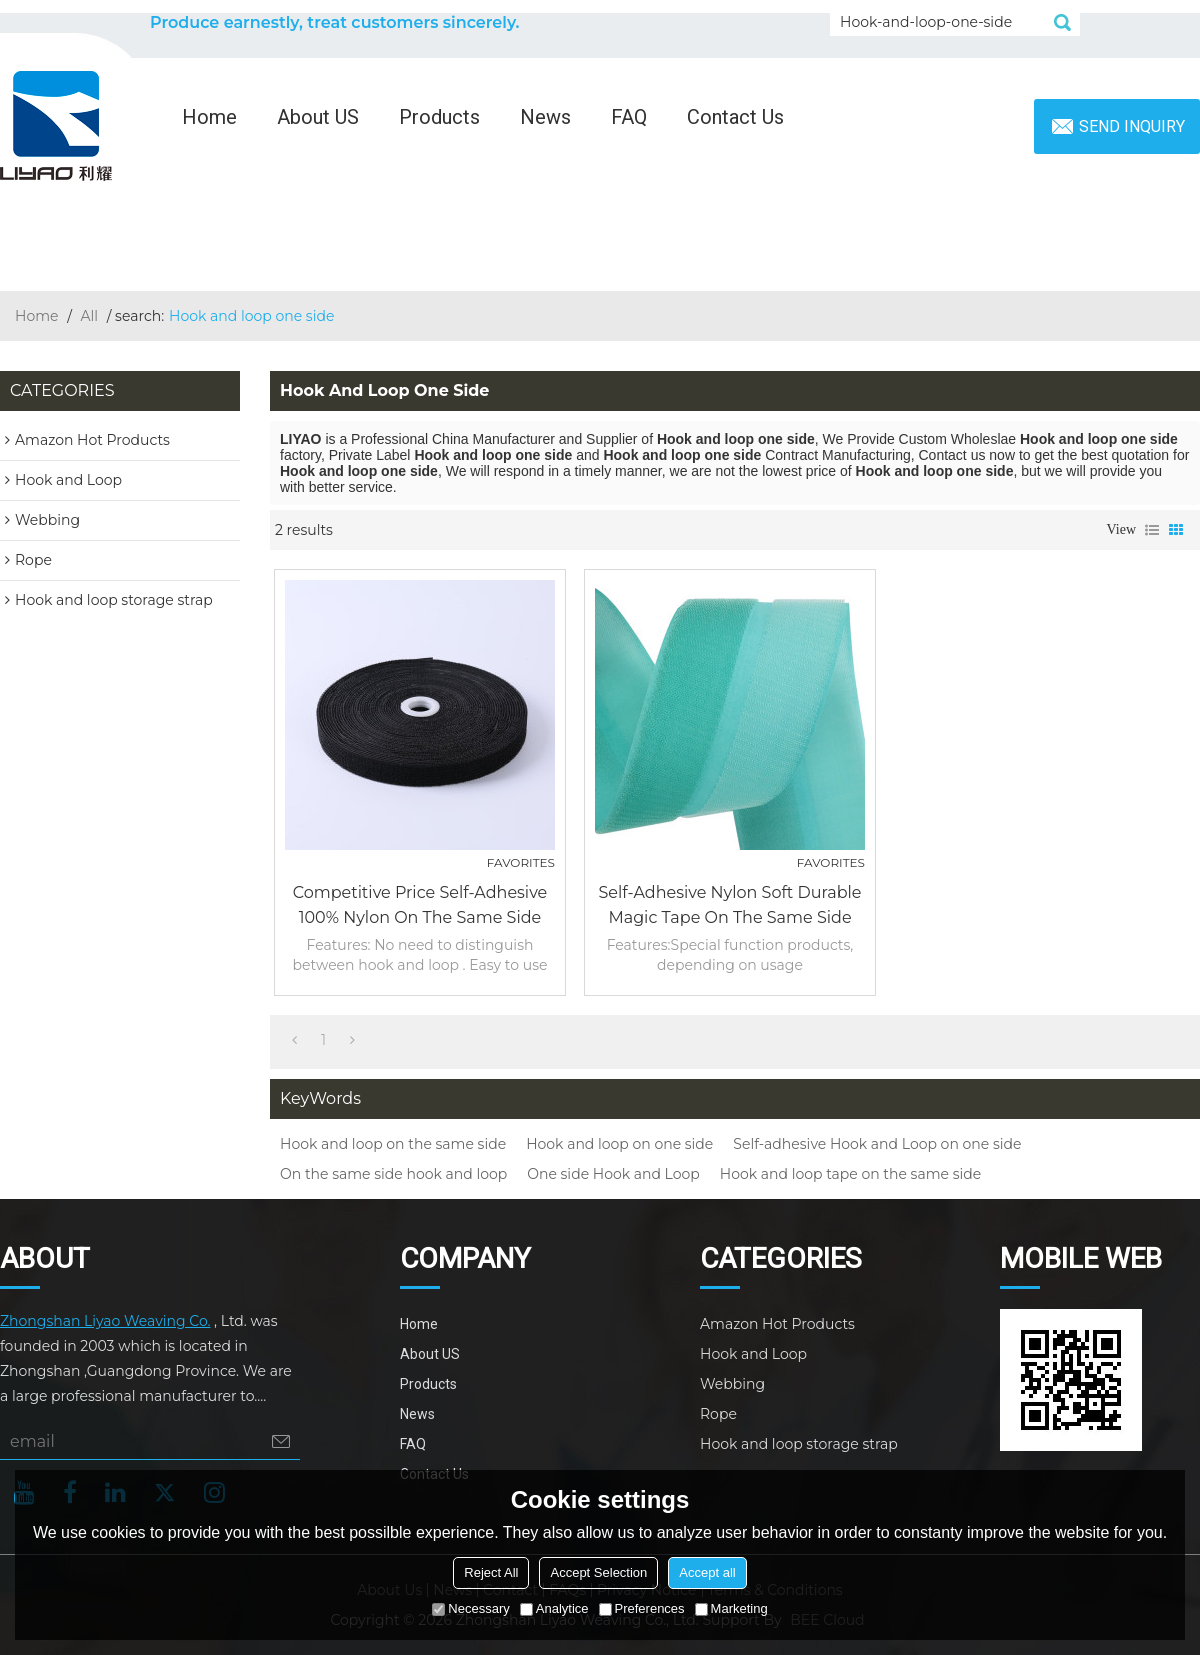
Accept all (707, 1572)
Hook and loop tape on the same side (850, 1174)
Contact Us (735, 117)
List (1152, 530)
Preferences (642, 1608)
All (90, 316)
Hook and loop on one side (619, 1144)
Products (439, 117)
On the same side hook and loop (393, 1174)
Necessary (470, 1608)
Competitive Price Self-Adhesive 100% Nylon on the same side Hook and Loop (420, 906)
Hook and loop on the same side (393, 1144)
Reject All (491, 1572)
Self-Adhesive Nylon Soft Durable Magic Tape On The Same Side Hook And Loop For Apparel (729, 906)
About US (318, 117)
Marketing (731, 1608)
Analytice (554, 1608)
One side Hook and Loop (613, 1174)
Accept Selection (598, 1572)
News (545, 117)
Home (209, 117)
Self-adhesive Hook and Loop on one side (877, 1144)
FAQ (629, 117)
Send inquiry (1132, 126)
